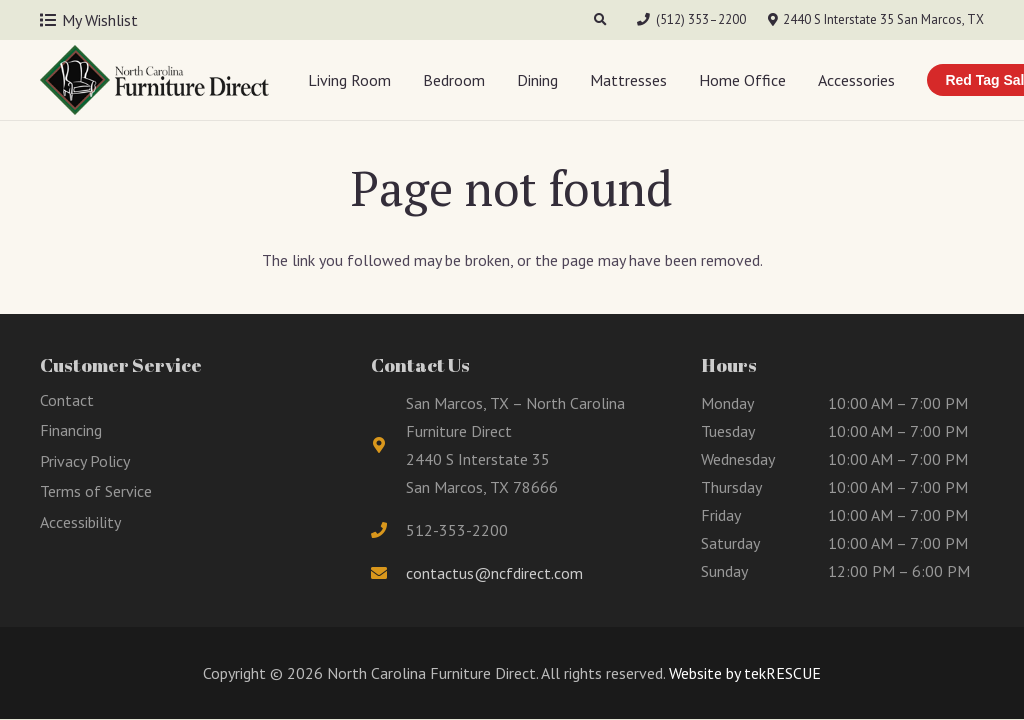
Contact (67, 400)
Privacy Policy (85, 461)
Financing (71, 430)
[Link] (154, 80)
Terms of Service (96, 491)
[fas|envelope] (389, 573)
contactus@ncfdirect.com (494, 573)
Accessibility (80, 522)
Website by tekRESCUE (743, 673)
